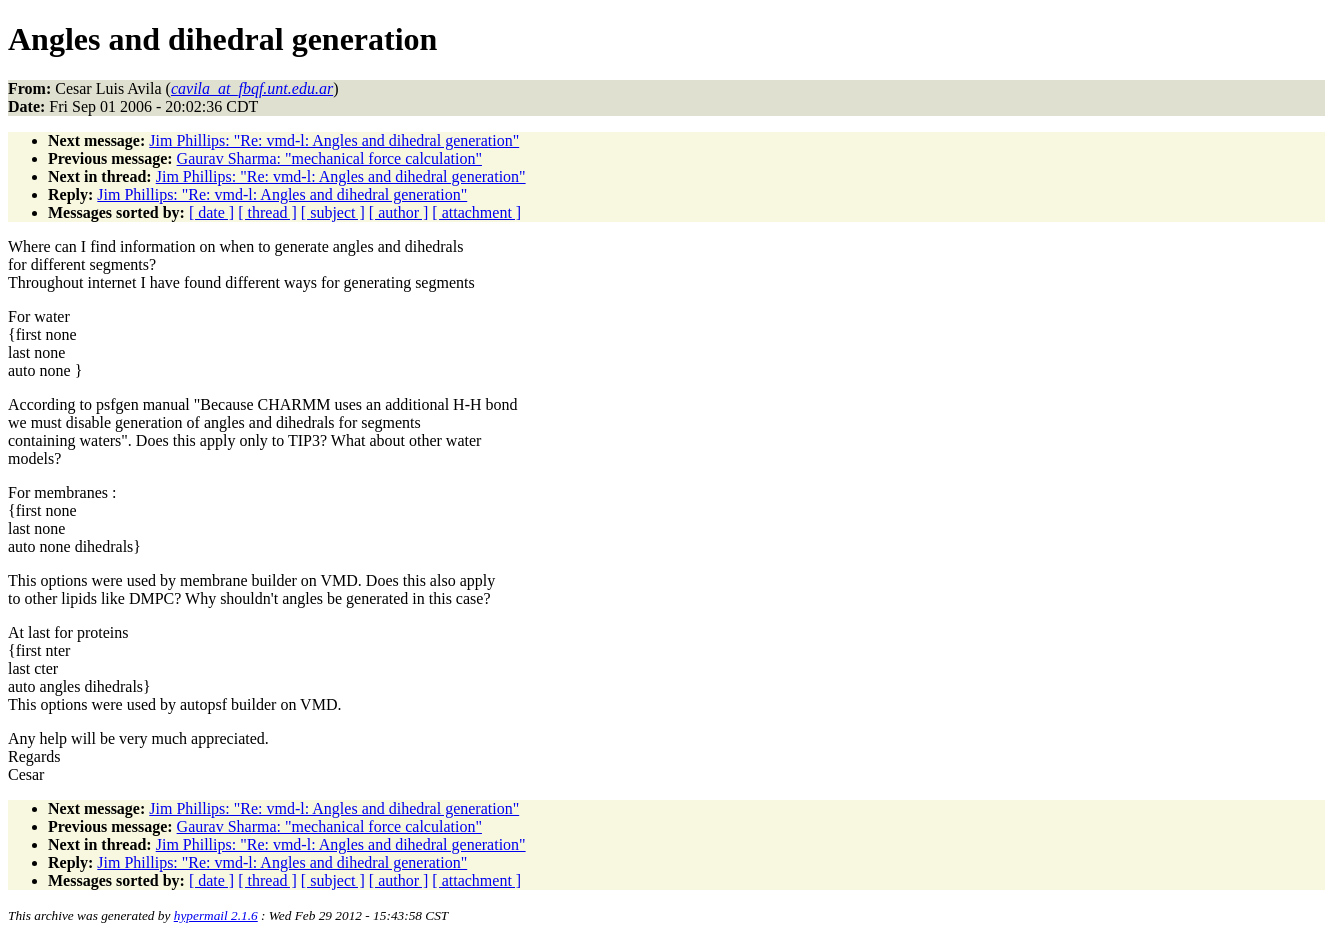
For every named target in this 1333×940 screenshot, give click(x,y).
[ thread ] (267, 212)
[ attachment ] (476, 212)
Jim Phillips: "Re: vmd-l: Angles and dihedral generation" (334, 140)
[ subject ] (333, 212)
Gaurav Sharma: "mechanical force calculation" (329, 158)
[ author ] (399, 212)
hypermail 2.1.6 (216, 915)
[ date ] (211, 212)
